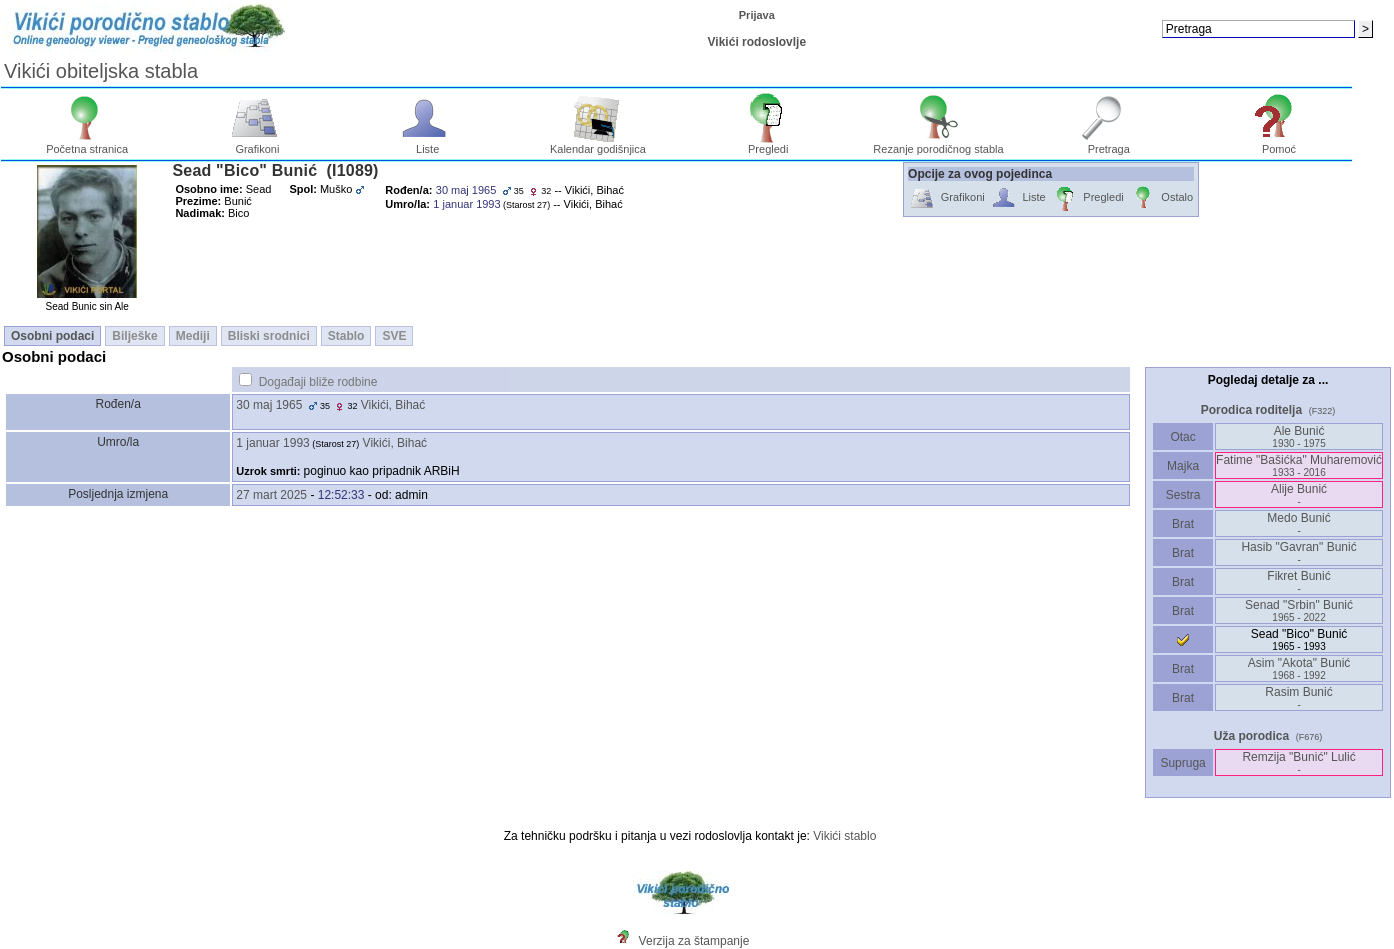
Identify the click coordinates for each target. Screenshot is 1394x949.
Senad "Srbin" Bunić (1299, 610)
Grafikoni (257, 144)
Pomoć (1279, 144)
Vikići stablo (844, 836)
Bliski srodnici (269, 336)
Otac (1183, 437)
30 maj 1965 (269, 405)
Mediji (193, 336)
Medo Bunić (1298, 523)
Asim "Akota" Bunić (1299, 668)
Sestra (1183, 495)
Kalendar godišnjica (598, 144)
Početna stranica (87, 144)
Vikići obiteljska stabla (101, 71)
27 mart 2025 (271, 495)
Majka (1183, 466)
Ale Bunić (1298, 436)
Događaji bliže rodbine (318, 382)
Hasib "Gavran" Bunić (1298, 552)
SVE (394, 336)
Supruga (1183, 763)
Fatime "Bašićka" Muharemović (1299, 465)
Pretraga (1108, 144)
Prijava (757, 15)
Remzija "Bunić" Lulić (1298, 762)
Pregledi (768, 144)
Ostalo (1161, 198)
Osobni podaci (52, 336)
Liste (427, 144)
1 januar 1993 (272, 443)
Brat (1183, 524)
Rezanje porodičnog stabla (938, 144)
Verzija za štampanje (694, 941)
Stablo (346, 336)
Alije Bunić (1299, 494)
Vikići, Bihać (393, 405)
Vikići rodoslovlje (757, 42)
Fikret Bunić (1298, 581)
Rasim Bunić (1298, 697)
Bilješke (134, 336)
